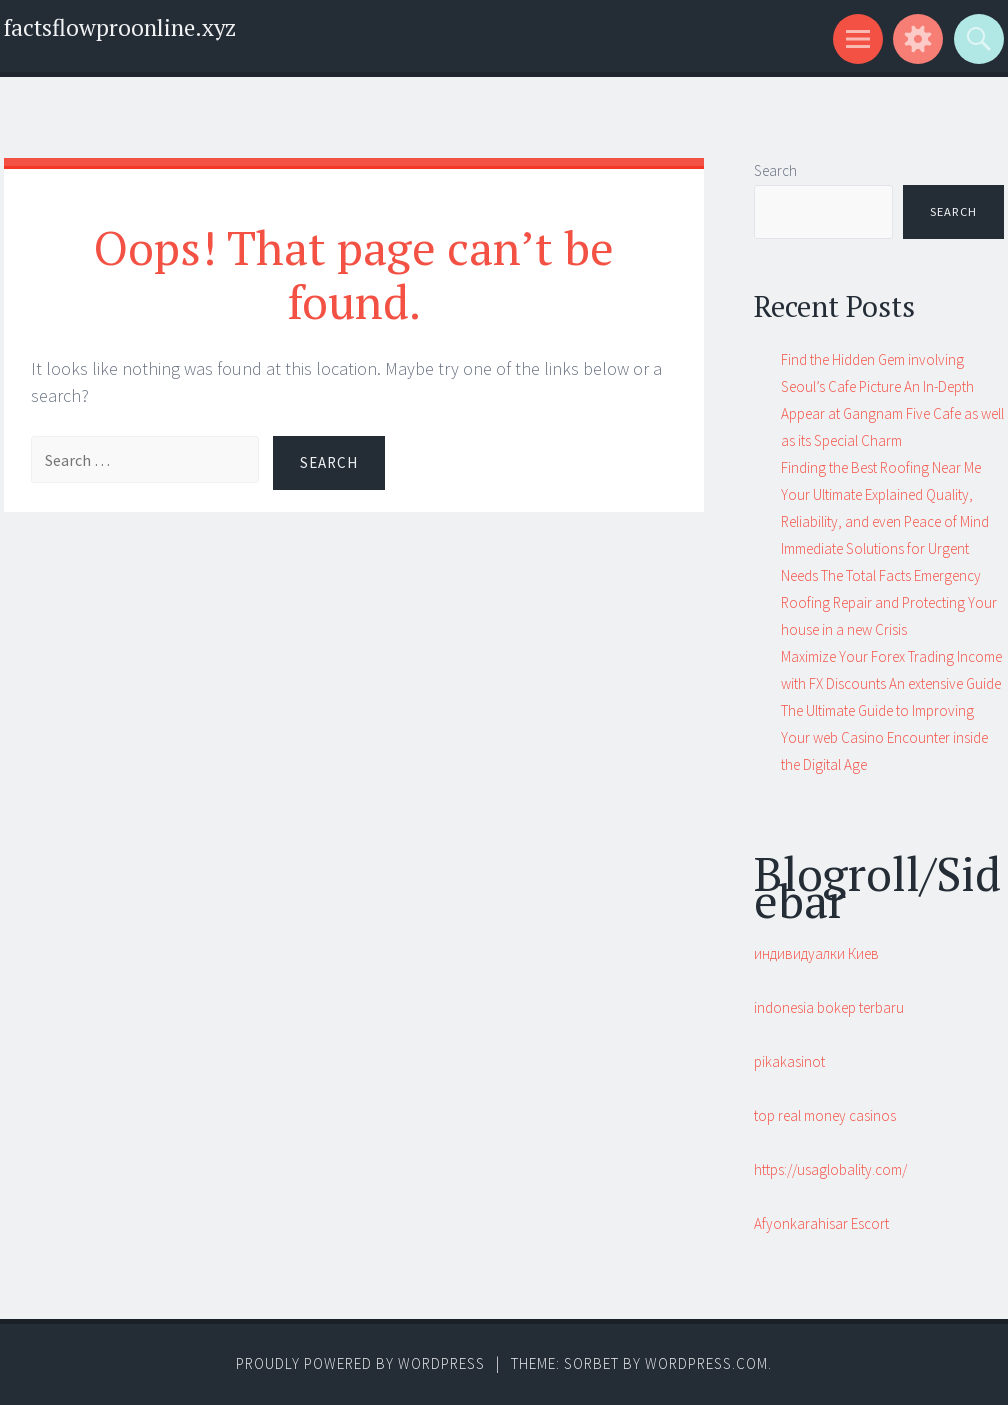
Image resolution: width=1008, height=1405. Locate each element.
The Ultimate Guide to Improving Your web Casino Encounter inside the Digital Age (884, 737)
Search (775, 170)
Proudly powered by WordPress (360, 1363)
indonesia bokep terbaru (829, 1007)
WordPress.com (706, 1363)
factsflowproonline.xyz (120, 27)
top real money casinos (825, 1115)
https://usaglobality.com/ (830, 1169)
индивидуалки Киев (816, 953)
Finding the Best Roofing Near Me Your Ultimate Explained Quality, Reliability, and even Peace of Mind (885, 494)
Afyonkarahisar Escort (821, 1223)
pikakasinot (789, 1061)
